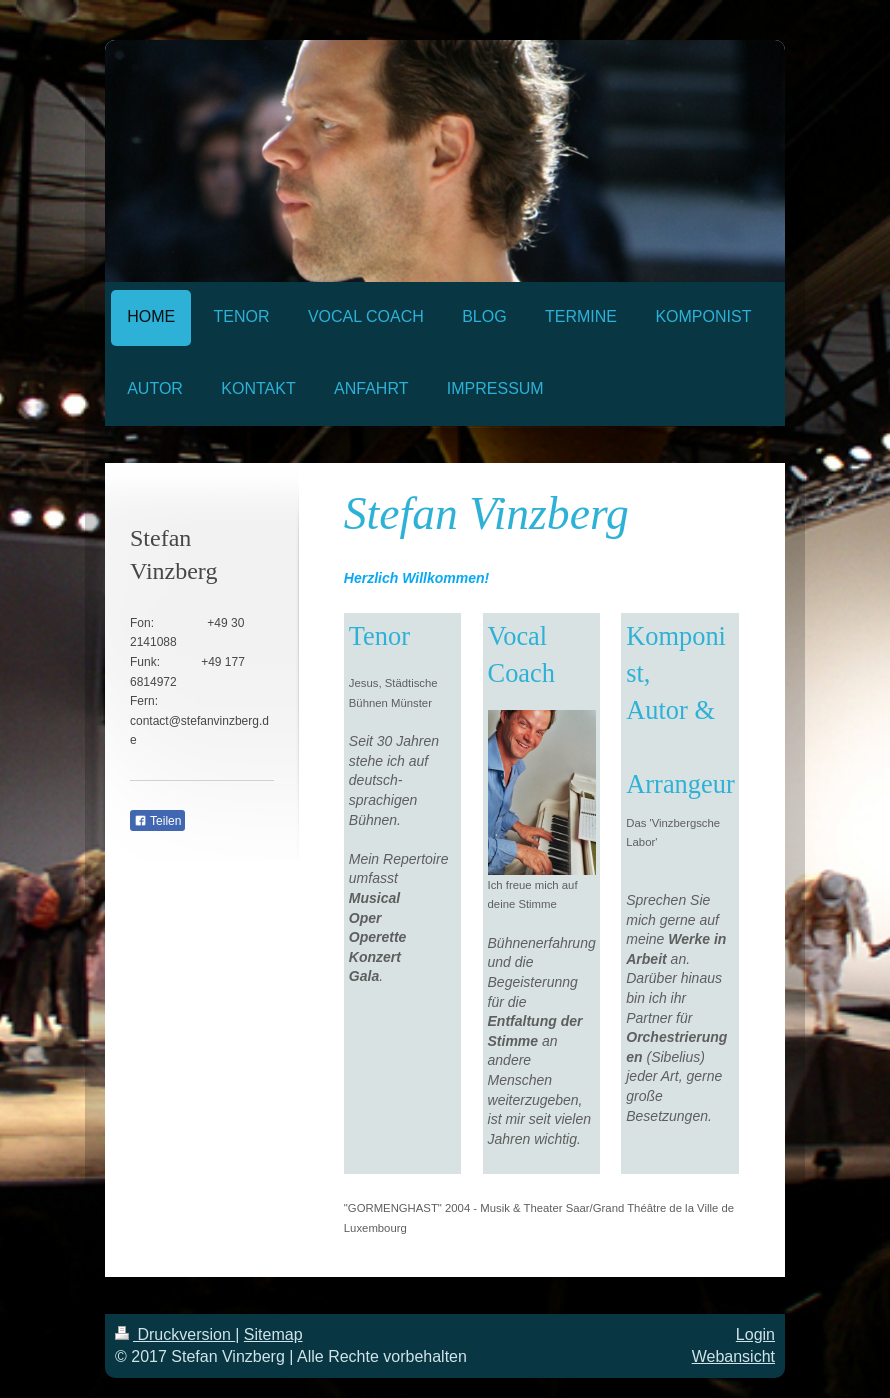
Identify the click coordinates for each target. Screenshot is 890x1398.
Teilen (157, 821)
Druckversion (175, 1334)
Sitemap (273, 1334)
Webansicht (733, 1356)
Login (755, 1334)
